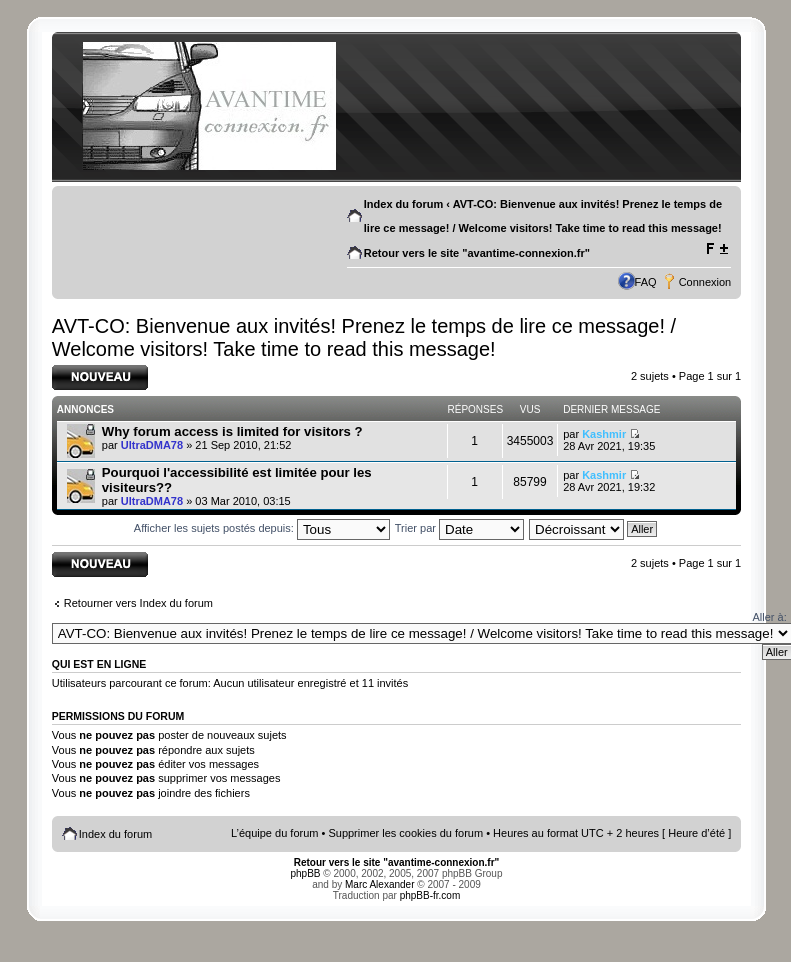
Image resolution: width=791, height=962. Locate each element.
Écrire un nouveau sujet (100, 377)
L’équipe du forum (274, 833)
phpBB (306, 873)
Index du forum (403, 204)
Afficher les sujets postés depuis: (262, 528)
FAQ (646, 282)
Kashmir (604, 434)
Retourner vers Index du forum (138, 603)
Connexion (705, 282)
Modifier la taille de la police (716, 249)
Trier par (459, 528)
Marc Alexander (379, 884)
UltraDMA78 (152, 445)
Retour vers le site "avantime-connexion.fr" (477, 253)
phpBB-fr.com (430, 895)
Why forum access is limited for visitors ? (232, 431)
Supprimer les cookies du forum (405, 833)
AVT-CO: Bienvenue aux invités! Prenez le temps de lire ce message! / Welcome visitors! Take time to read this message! (364, 337)
